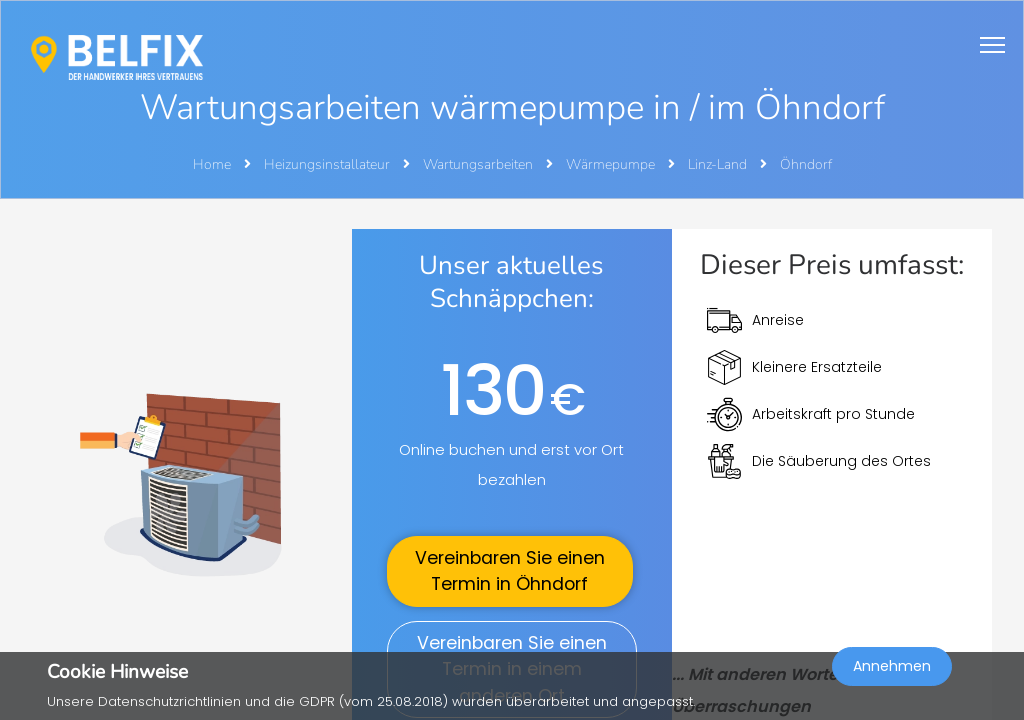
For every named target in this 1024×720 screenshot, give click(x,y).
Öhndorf (806, 164)
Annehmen (892, 666)
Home (212, 164)
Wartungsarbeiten (479, 164)
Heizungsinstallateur (328, 164)
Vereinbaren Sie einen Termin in (510, 571)
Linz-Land (719, 164)
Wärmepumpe (612, 164)
